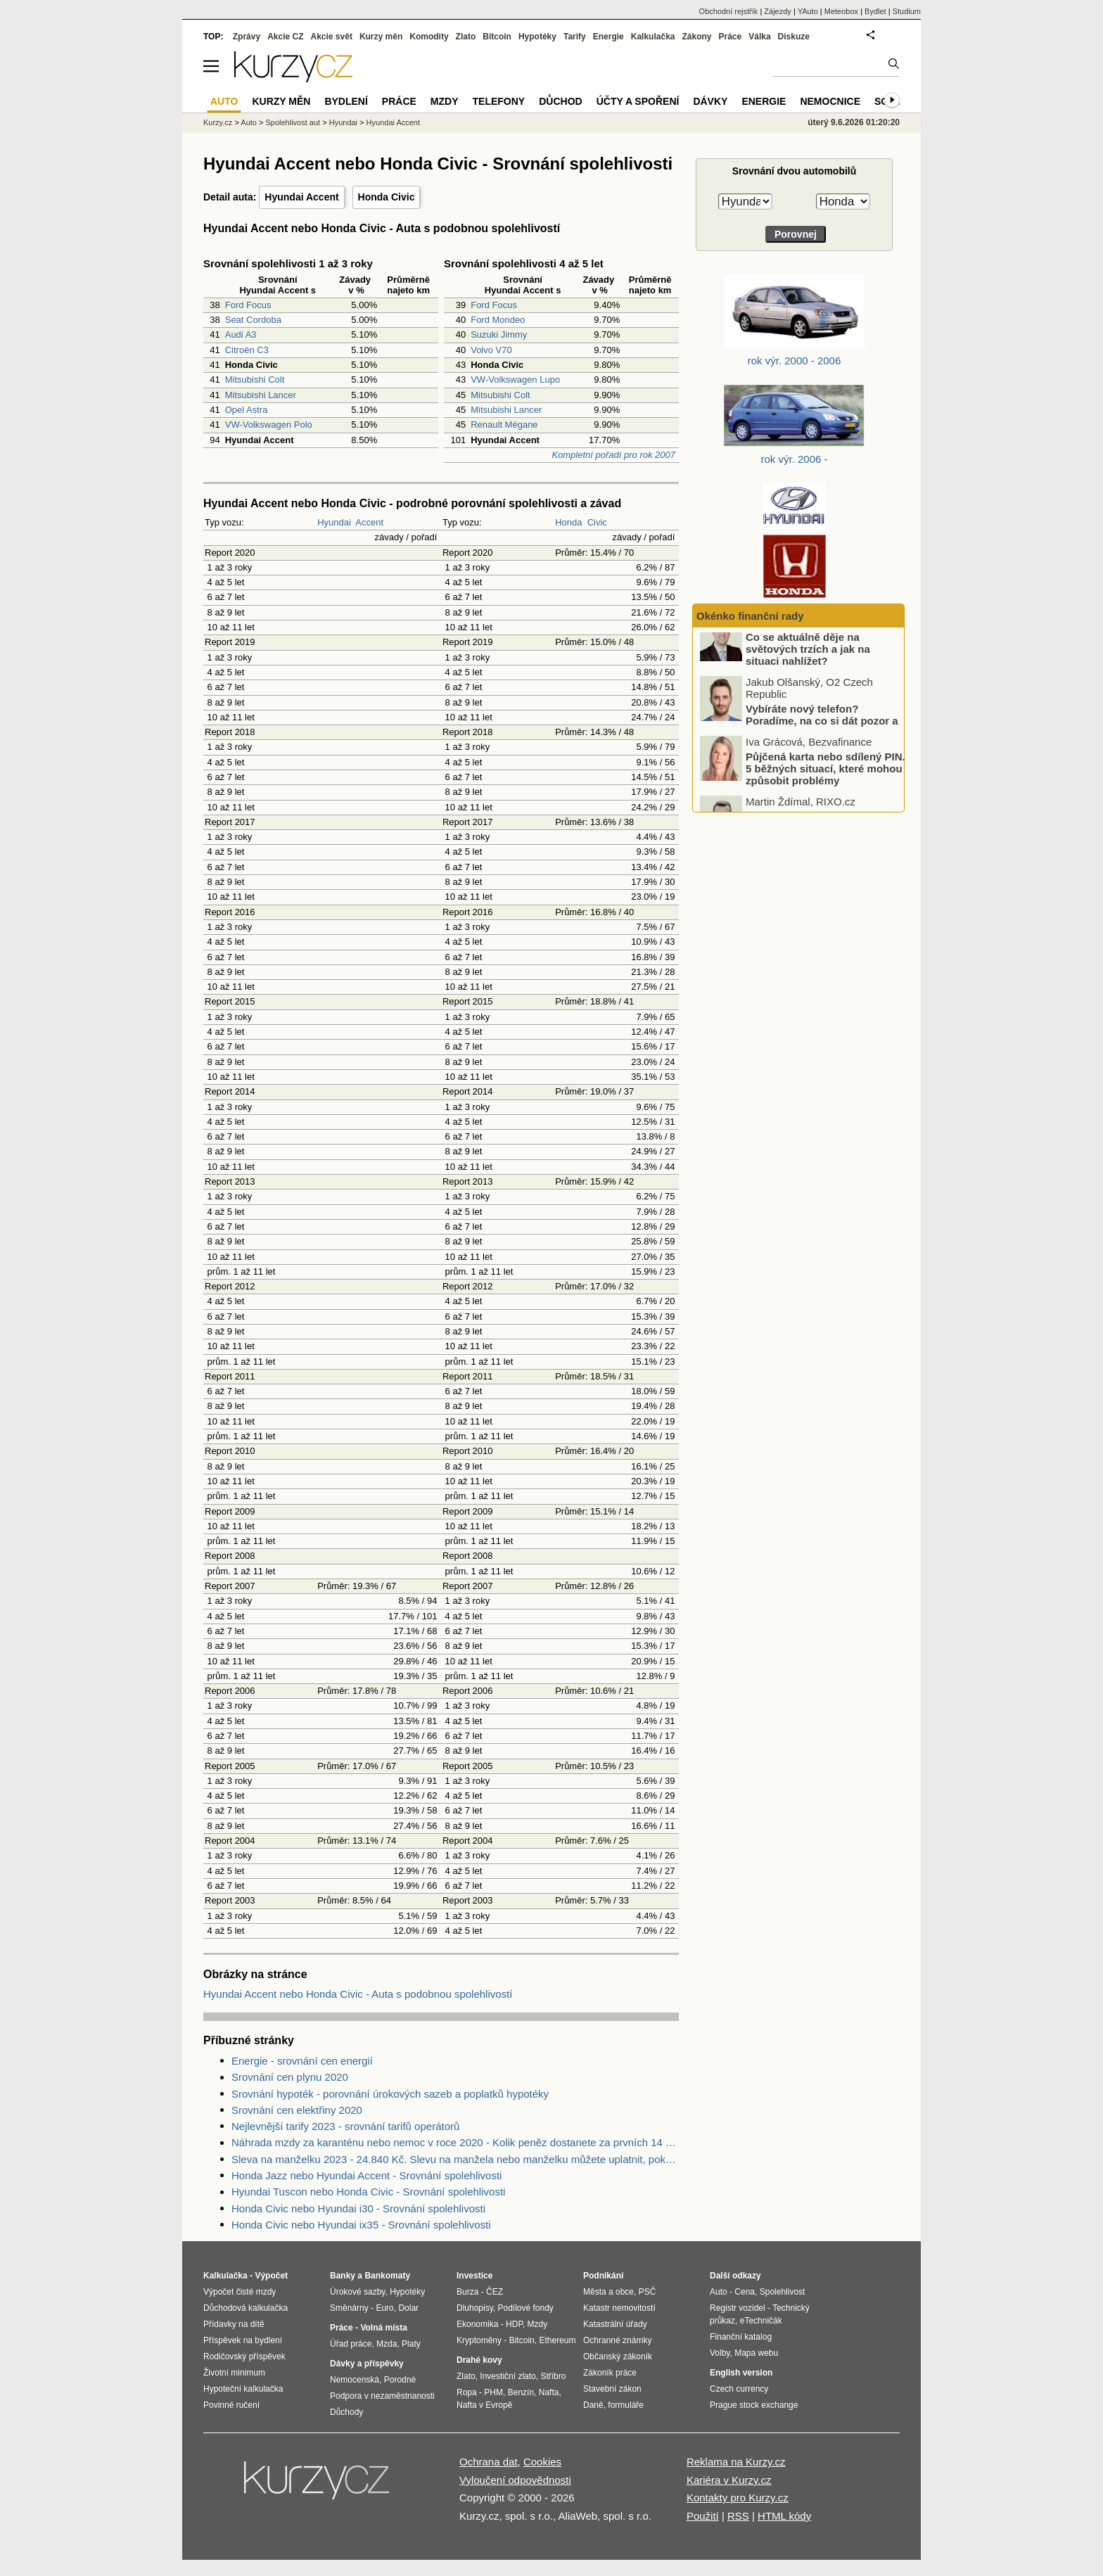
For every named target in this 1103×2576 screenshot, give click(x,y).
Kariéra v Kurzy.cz (729, 2480)
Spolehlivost (782, 2292)
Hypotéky (537, 37)
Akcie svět (331, 37)
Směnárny (349, 2308)
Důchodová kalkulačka (245, 2308)
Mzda (386, 2344)
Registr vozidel (737, 2308)
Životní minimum (234, 2373)
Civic (597, 522)
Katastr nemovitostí (619, 2308)
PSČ (647, 2292)
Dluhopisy (475, 2308)
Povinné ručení (231, 2405)
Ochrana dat (488, 2462)
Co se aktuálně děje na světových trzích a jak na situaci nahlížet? (808, 666)
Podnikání (603, 2276)
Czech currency (739, 2389)
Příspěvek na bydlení (242, 2340)
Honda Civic (386, 197)
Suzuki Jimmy (499, 334)
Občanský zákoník (617, 2356)
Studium (907, 11)
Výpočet (271, 2276)
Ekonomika (477, 2324)
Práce (730, 37)
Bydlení (345, 101)
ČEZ (494, 2292)
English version (741, 2373)
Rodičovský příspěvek (244, 2356)
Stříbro (553, 2376)
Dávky (710, 101)
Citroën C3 (247, 350)
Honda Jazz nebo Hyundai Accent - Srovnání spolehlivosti (366, 2175)
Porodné (400, 2380)
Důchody (346, 2412)
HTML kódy (784, 2516)
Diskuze (794, 37)
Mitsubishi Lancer (260, 395)
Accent (369, 522)
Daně (593, 2405)
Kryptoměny (479, 2340)
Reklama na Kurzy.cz (736, 2462)
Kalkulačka (653, 37)
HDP (514, 2324)
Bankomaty (387, 2276)
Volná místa (383, 2328)
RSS (738, 2516)
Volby (719, 2353)
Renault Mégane (504, 424)
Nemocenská (354, 2380)
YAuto (808, 11)
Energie (608, 37)
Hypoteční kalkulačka (243, 2389)
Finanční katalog (741, 2337)
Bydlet (875, 11)
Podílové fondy (525, 2308)
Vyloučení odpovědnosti (515, 2480)
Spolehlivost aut (292, 122)
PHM (493, 2392)
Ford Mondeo (498, 319)
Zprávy (246, 37)
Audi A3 (241, 334)
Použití (703, 2516)
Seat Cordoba (253, 319)
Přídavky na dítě (233, 2324)
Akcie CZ (285, 37)
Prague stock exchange (754, 2405)
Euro (384, 2308)
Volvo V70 (491, 350)
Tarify (574, 37)
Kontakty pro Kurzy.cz (738, 2498)
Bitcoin (497, 37)
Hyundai (334, 522)
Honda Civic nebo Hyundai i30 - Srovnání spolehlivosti (358, 2208)
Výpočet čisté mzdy (239, 2292)
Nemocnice (830, 101)
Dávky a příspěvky (367, 2363)
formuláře (626, 2405)
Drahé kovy (479, 2360)
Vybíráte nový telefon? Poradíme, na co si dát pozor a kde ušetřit (822, 738)
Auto (249, 122)
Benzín (521, 2392)
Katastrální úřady (615, 2324)
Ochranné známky (617, 2340)
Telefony (499, 101)
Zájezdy (777, 11)
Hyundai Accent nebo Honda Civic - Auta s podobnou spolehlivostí (357, 1994)
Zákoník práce (610, 2373)
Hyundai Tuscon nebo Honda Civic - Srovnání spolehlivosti (368, 2192)
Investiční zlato (507, 2376)
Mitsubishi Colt (255, 379)
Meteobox (841, 11)
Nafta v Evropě (484, 2405)
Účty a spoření (638, 101)
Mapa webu (756, 2353)
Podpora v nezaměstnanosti (382, 2396)
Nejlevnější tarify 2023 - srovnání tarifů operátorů (345, 2126)
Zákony (696, 37)
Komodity (428, 37)
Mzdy (445, 101)
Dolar (408, 2308)
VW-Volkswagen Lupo (515, 379)
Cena (744, 2292)
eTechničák (761, 2321)
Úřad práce (350, 2344)
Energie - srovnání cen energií (302, 2061)
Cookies (542, 2462)
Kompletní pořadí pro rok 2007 (613, 454)
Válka (759, 37)
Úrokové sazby (357, 2292)
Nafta (549, 2392)
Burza (467, 2292)
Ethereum (557, 2340)
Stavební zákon (612, 2389)
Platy (411, 2344)
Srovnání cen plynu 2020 (289, 2077)
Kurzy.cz (217, 122)
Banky (342, 2276)
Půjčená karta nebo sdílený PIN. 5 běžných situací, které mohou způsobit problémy (825, 786)
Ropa (467, 2392)
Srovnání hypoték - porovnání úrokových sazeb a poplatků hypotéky (390, 2094)
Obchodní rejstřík (728, 11)
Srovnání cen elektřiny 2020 (296, 2110)
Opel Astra (246, 409)
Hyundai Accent (301, 197)
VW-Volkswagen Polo (268, 424)
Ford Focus (248, 305)
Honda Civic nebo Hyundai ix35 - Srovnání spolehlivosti (361, 2225)
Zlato (466, 37)
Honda (568, 522)
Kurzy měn (380, 37)
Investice (474, 2276)
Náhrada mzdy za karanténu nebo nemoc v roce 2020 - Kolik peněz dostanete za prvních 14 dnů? (455, 2142)
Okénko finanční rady (750, 616)
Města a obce (608, 2292)
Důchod (560, 101)
